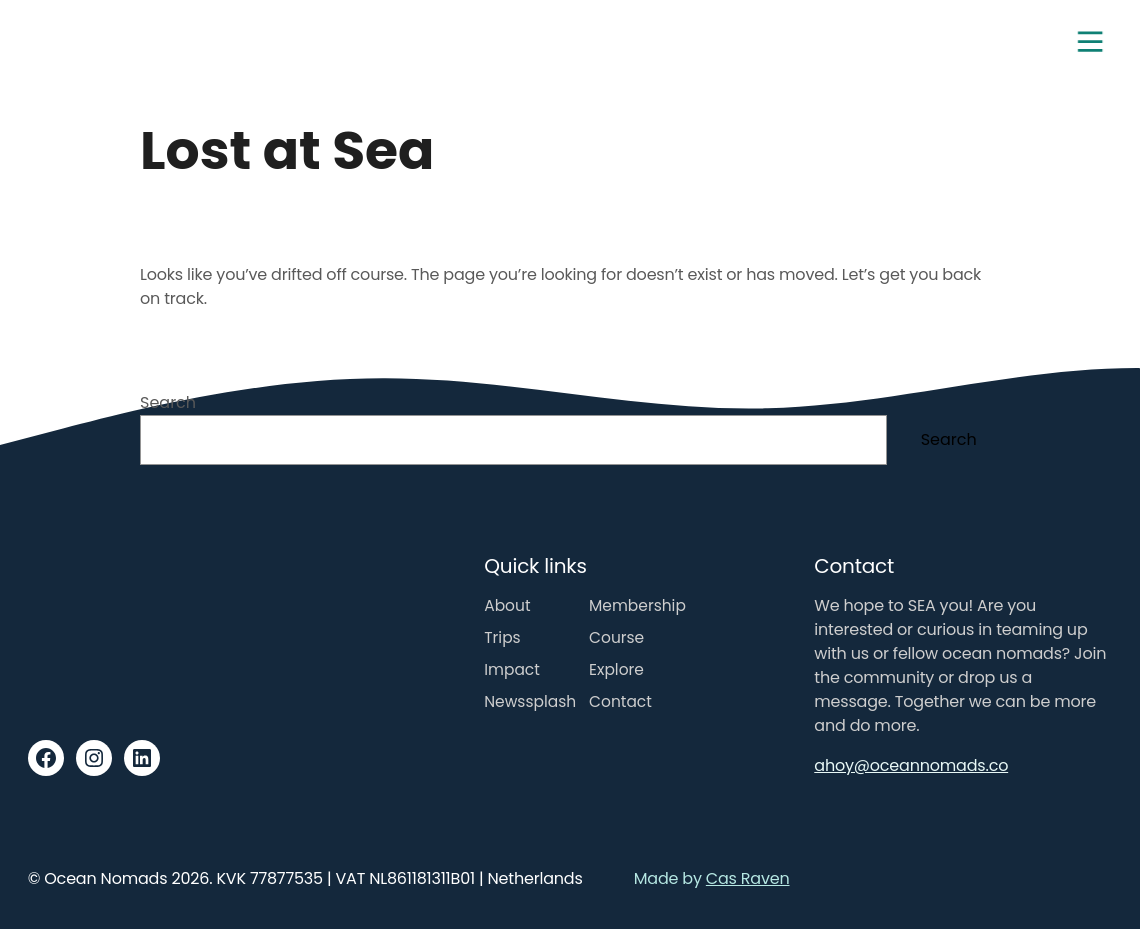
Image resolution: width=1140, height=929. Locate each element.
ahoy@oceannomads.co (911, 765)
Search (168, 402)
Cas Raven (748, 878)
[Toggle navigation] (1090, 42)
